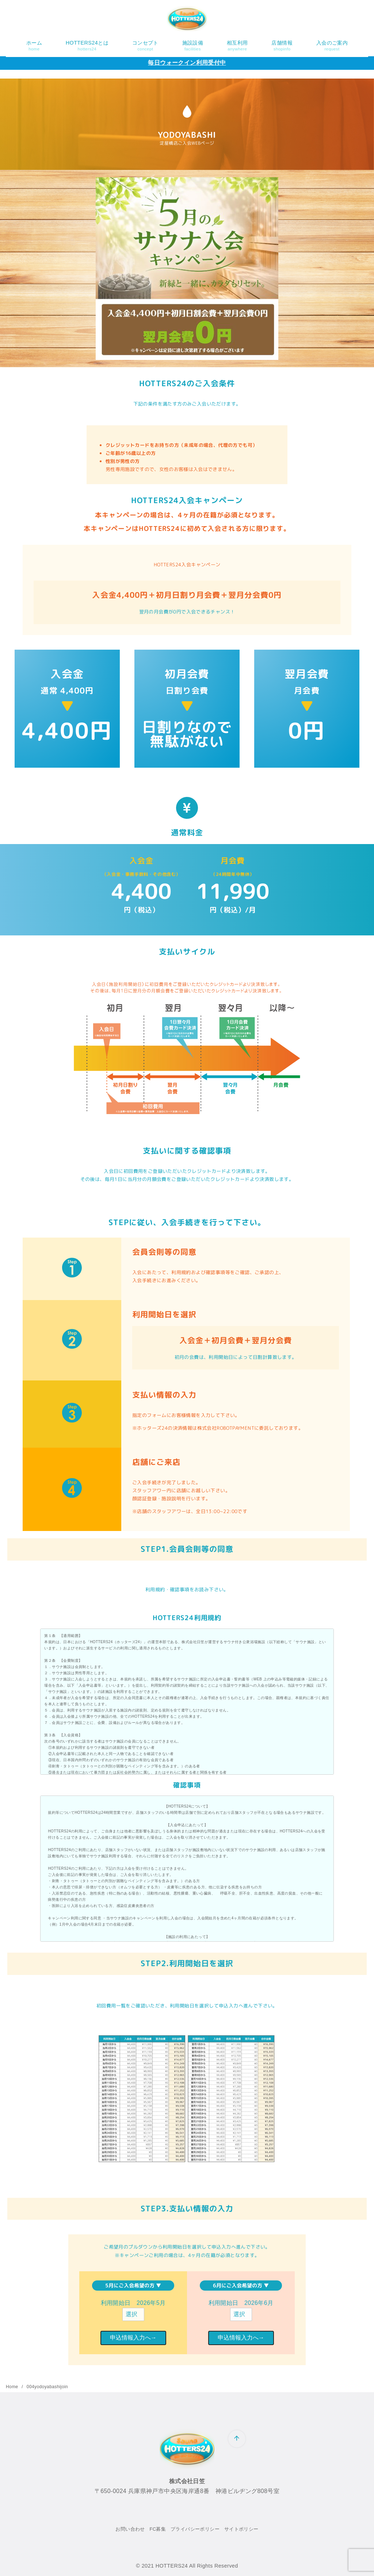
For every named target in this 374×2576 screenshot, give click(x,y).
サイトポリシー (241, 2529)
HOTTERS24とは (87, 46)
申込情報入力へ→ (133, 2337)
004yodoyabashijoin (47, 2386)
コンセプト (145, 46)
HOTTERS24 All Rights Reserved (197, 2566)
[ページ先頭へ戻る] (236, 2438)
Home (12, 2386)
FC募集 (158, 2529)
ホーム (34, 46)
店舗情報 (282, 46)
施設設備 (192, 46)
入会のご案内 (332, 46)
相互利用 (237, 46)
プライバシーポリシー (195, 2529)
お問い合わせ (130, 2529)
